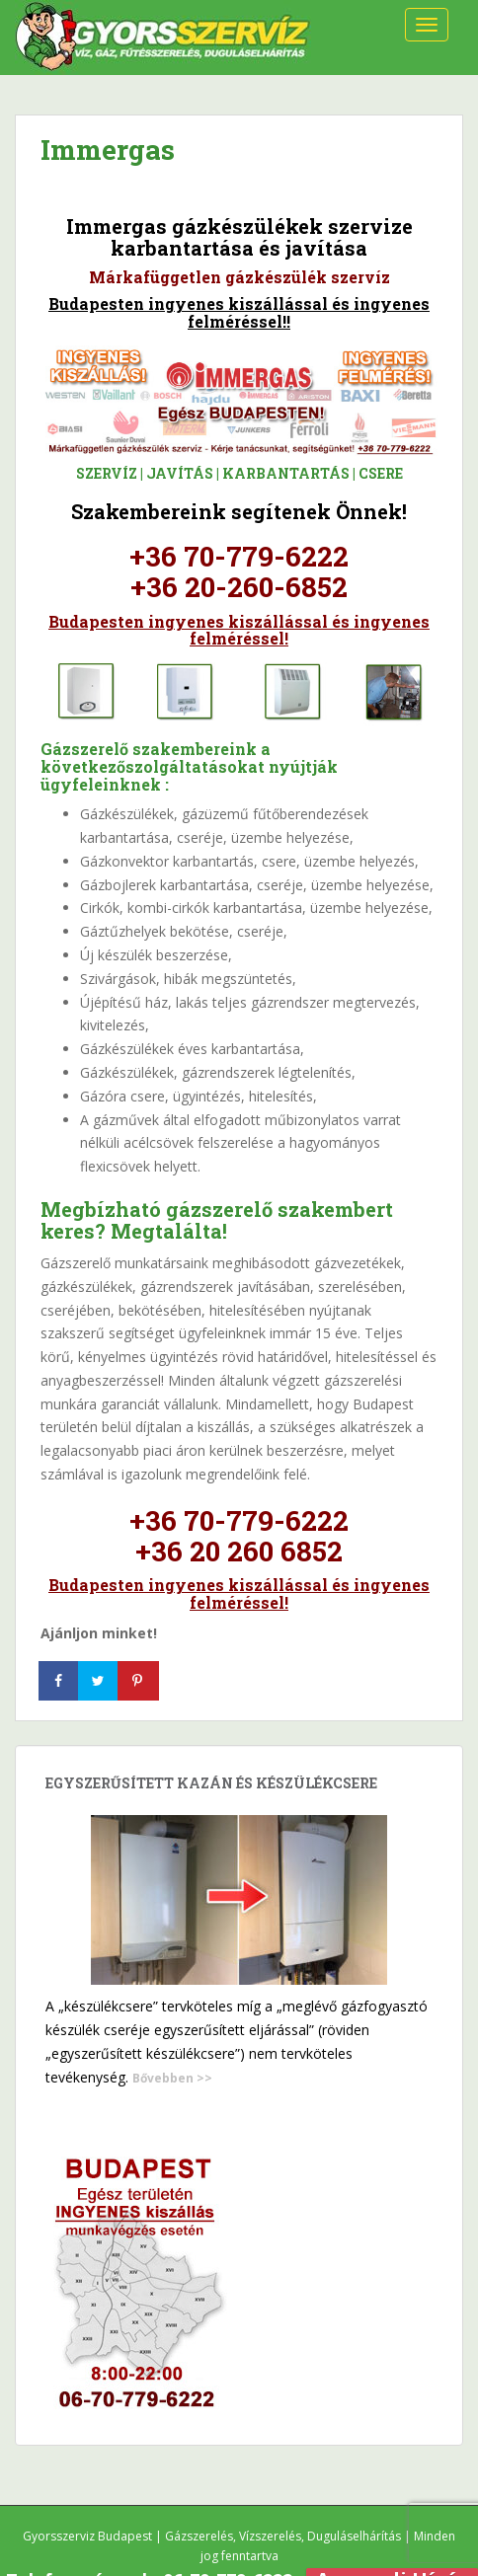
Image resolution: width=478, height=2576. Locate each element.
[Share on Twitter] (100, 1681)
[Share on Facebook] (60, 1681)
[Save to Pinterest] (139, 1681)
